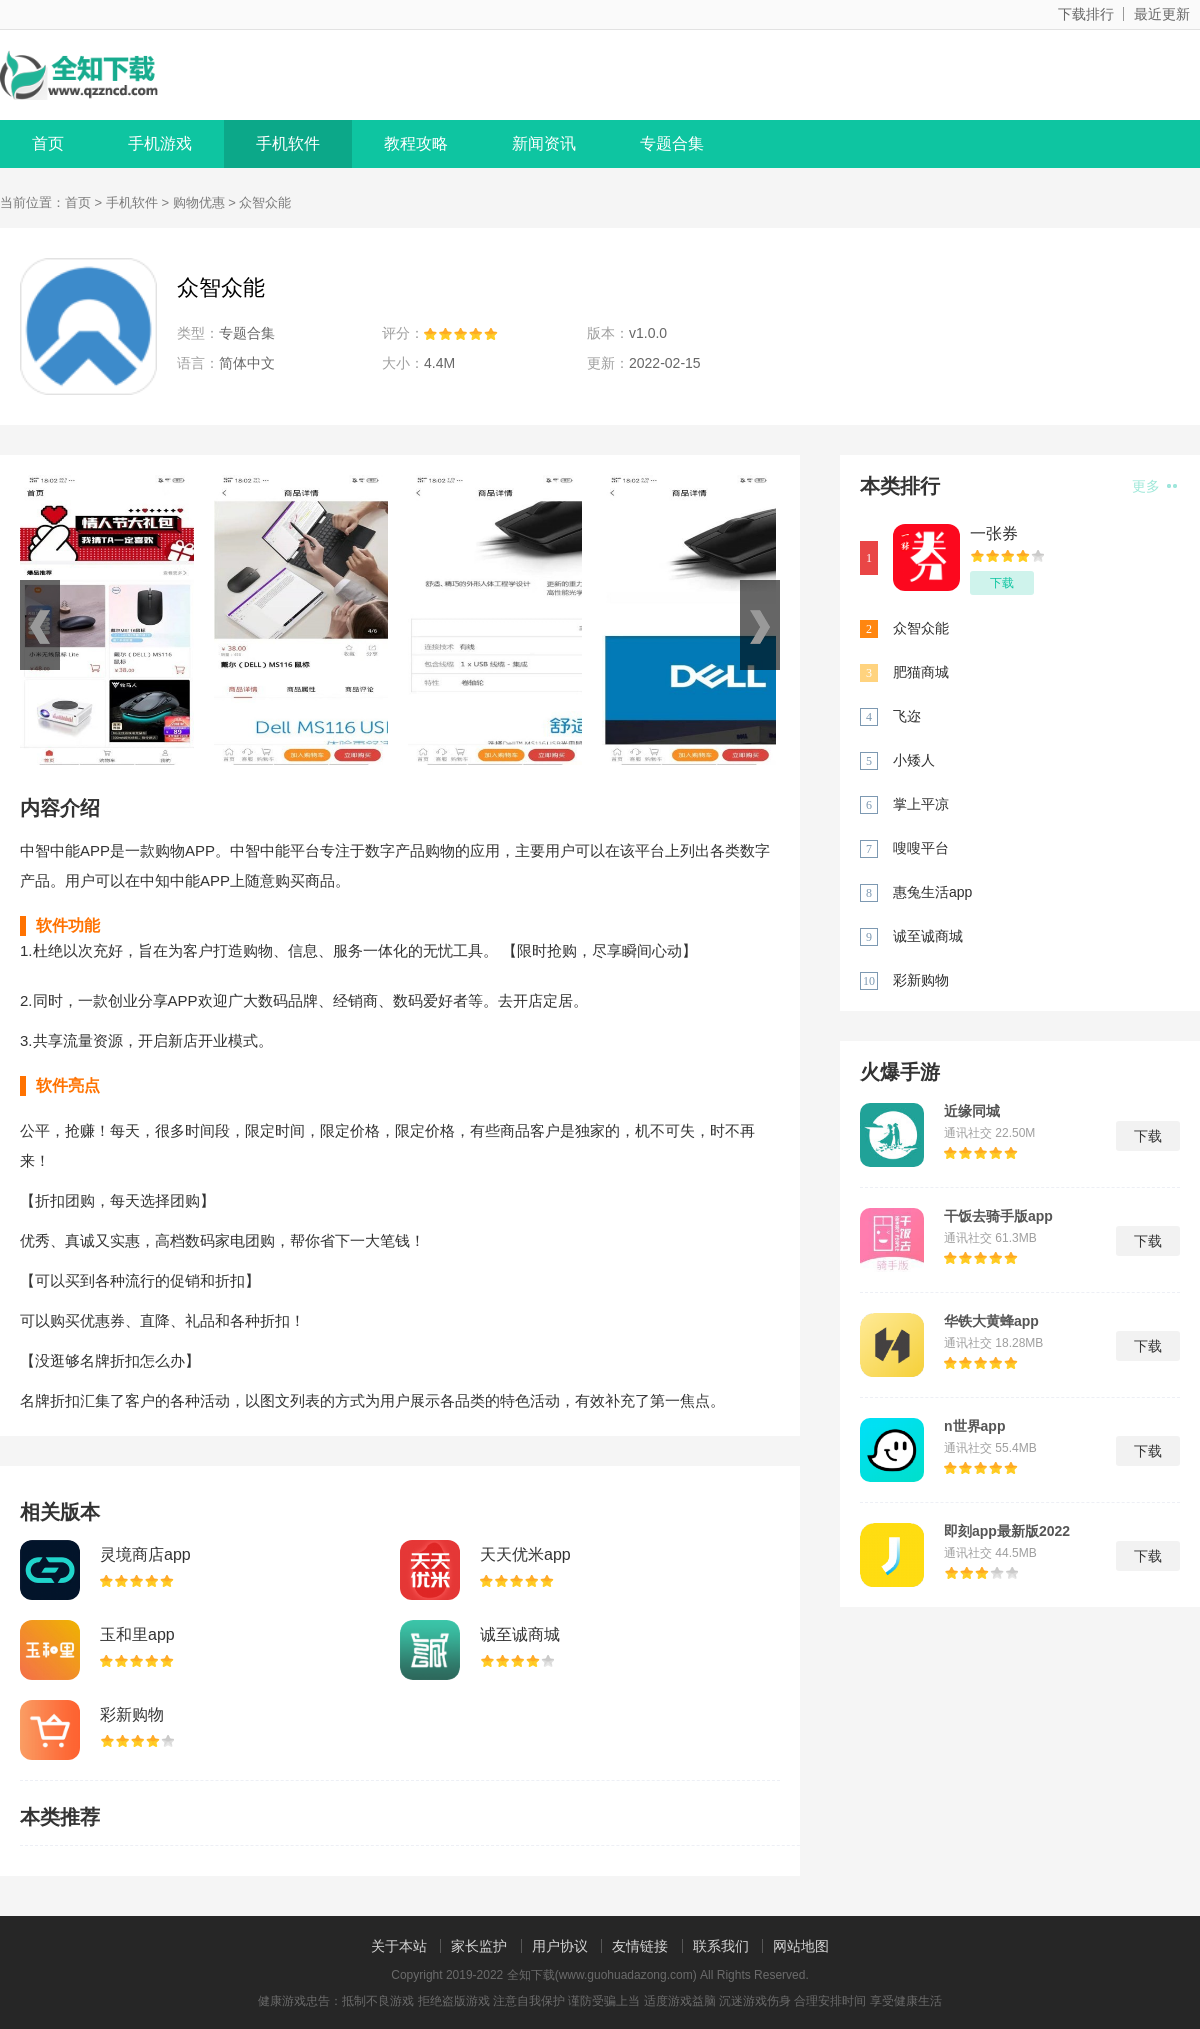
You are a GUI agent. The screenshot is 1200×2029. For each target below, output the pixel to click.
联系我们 (721, 1946)
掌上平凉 (921, 804)
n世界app (974, 1426)
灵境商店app (145, 1554)
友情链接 (640, 1946)
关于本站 (399, 1946)
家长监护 (479, 1946)
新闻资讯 (544, 143)
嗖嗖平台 (921, 848)
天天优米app (525, 1554)
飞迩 (907, 716)
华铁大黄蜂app (991, 1321)
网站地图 (801, 1946)
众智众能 (921, 628)
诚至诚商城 (520, 1634)
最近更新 (1162, 14)
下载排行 (1086, 14)
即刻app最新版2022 (1007, 1531)
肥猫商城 (921, 672)
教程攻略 (416, 143)
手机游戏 (160, 143)
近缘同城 (972, 1111)
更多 (1154, 486)
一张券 (994, 533)
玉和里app (137, 1634)
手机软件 (288, 143)
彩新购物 (132, 1714)
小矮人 (914, 760)
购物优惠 (199, 202)
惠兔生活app (932, 892)
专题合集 (672, 143)
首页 (48, 143)
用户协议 (560, 1946)
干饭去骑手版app (998, 1216)
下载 (1002, 583)
